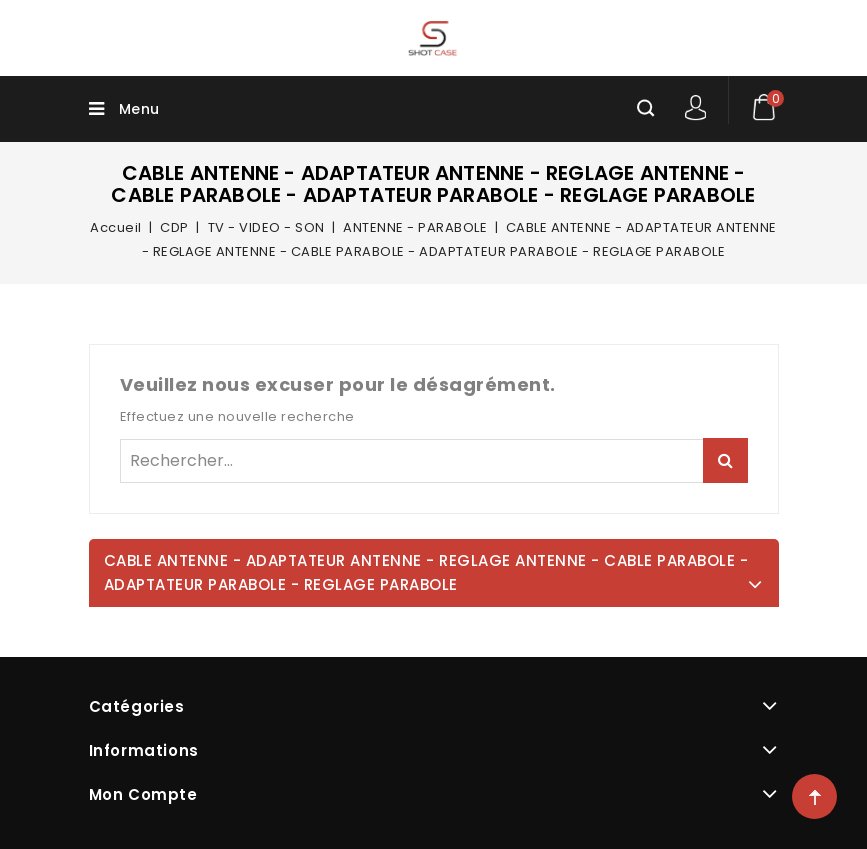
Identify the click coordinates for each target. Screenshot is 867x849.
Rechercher (725, 460)
